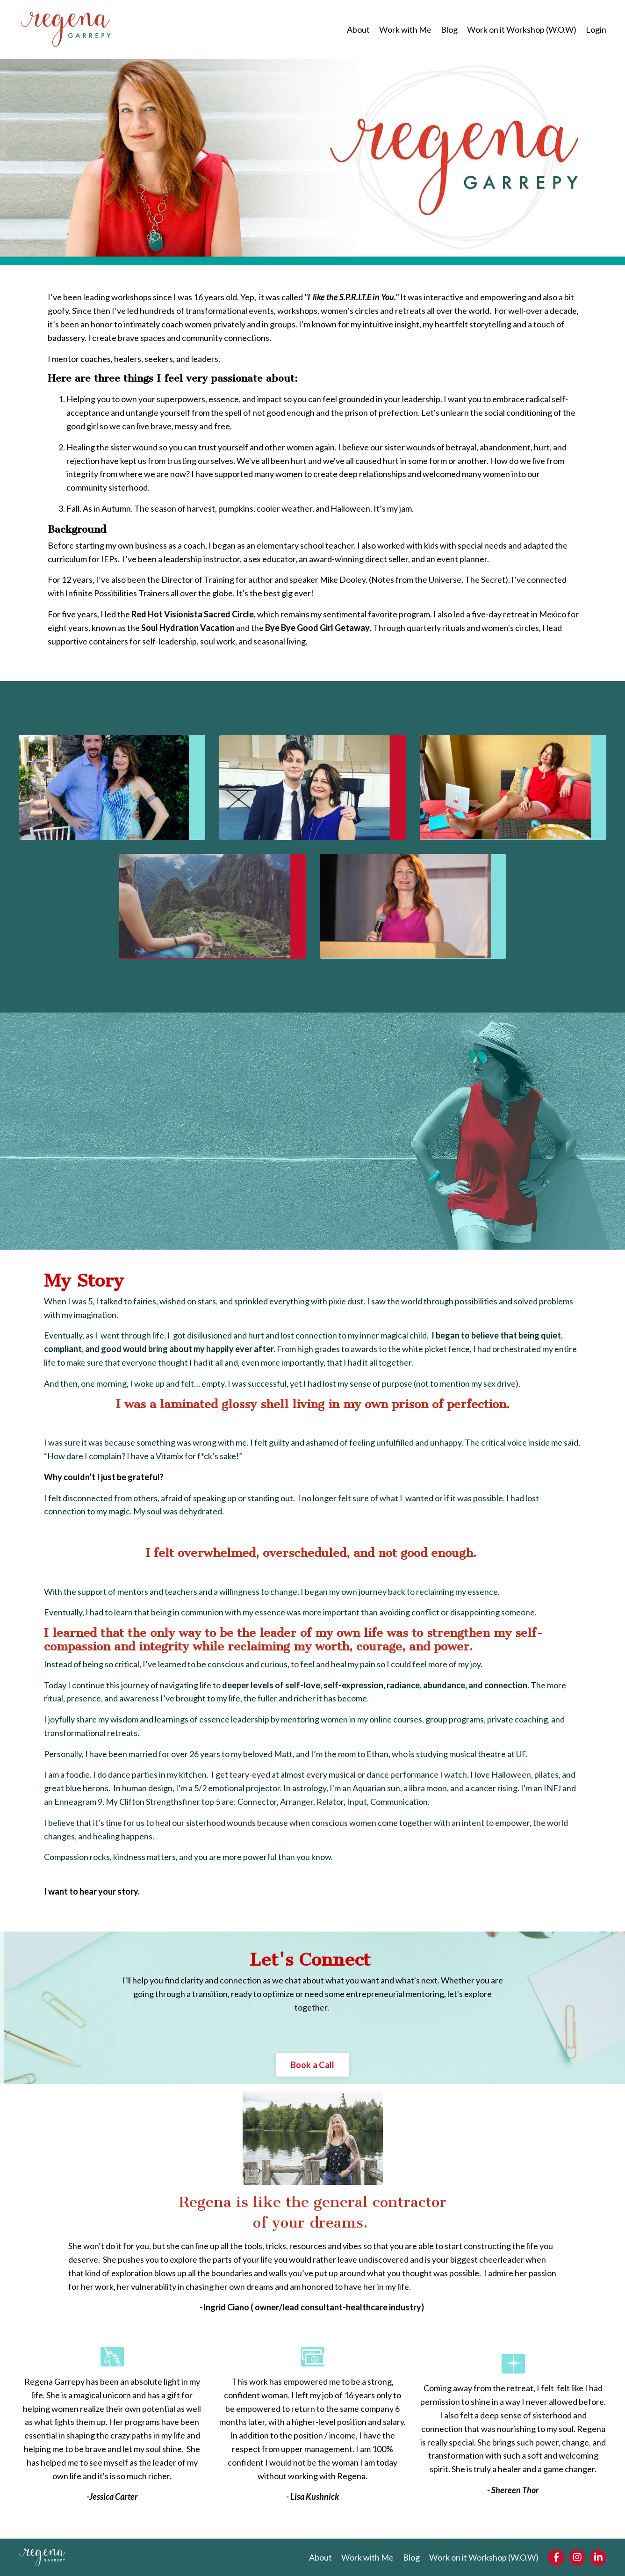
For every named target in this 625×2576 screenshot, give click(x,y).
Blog (449, 29)
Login (596, 29)
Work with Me (405, 29)
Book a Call (313, 2065)
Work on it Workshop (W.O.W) (521, 29)
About (358, 29)
